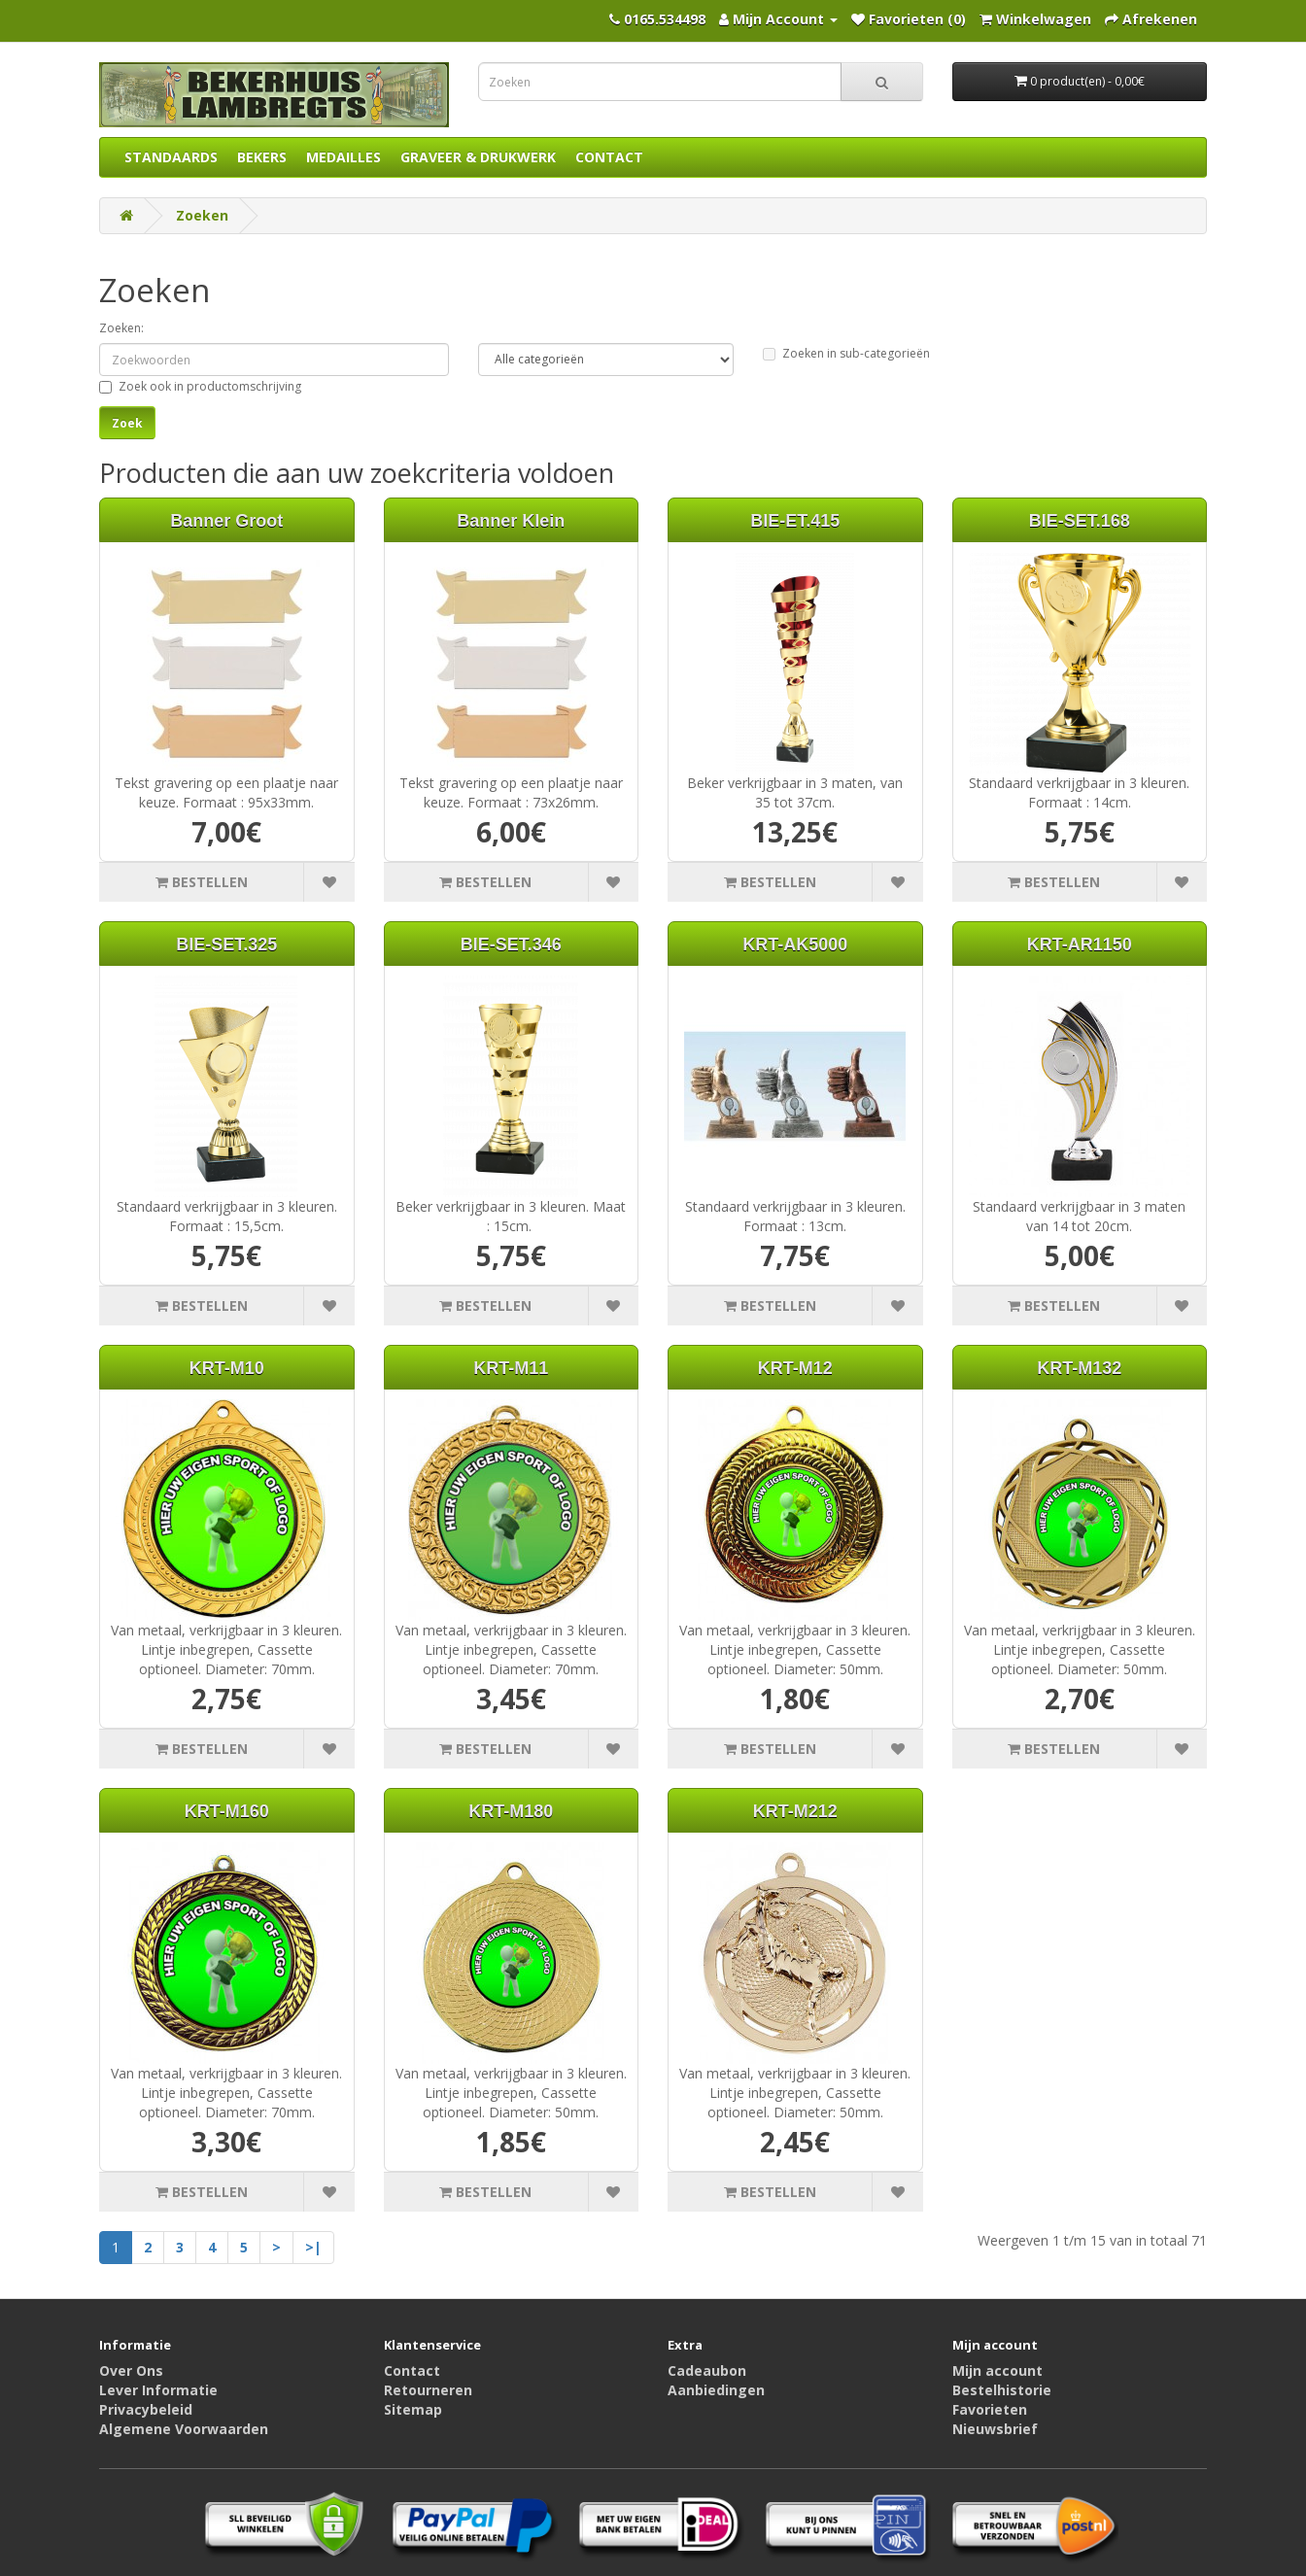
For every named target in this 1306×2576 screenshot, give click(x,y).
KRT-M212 (795, 1811)
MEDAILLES (343, 157)
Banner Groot (226, 521)
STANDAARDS (171, 157)
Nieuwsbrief (995, 2429)
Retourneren (428, 2390)
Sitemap (413, 2409)
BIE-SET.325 (226, 944)
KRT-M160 (227, 1811)
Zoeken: (121, 328)
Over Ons (131, 2370)
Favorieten (989, 2409)
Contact (412, 2370)
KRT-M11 (510, 1368)
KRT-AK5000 (794, 944)
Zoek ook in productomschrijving (200, 386)
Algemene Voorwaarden (183, 2429)
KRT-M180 (510, 1811)
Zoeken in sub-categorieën (846, 353)
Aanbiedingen (716, 2390)
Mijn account (997, 2370)
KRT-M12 (795, 1368)
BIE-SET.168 (1079, 521)
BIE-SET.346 (511, 944)
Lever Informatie (158, 2390)
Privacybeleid (145, 2409)
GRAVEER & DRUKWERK (478, 157)
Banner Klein (511, 521)
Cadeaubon (707, 2370)
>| (313, 2247)
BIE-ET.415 (795, 521)
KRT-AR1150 (1079, 944)
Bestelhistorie (1001, 2390)
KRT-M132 (1079, 1368)
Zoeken (202, 215)
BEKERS (262, 157)
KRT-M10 (226, 1368)
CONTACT (609, 157)
